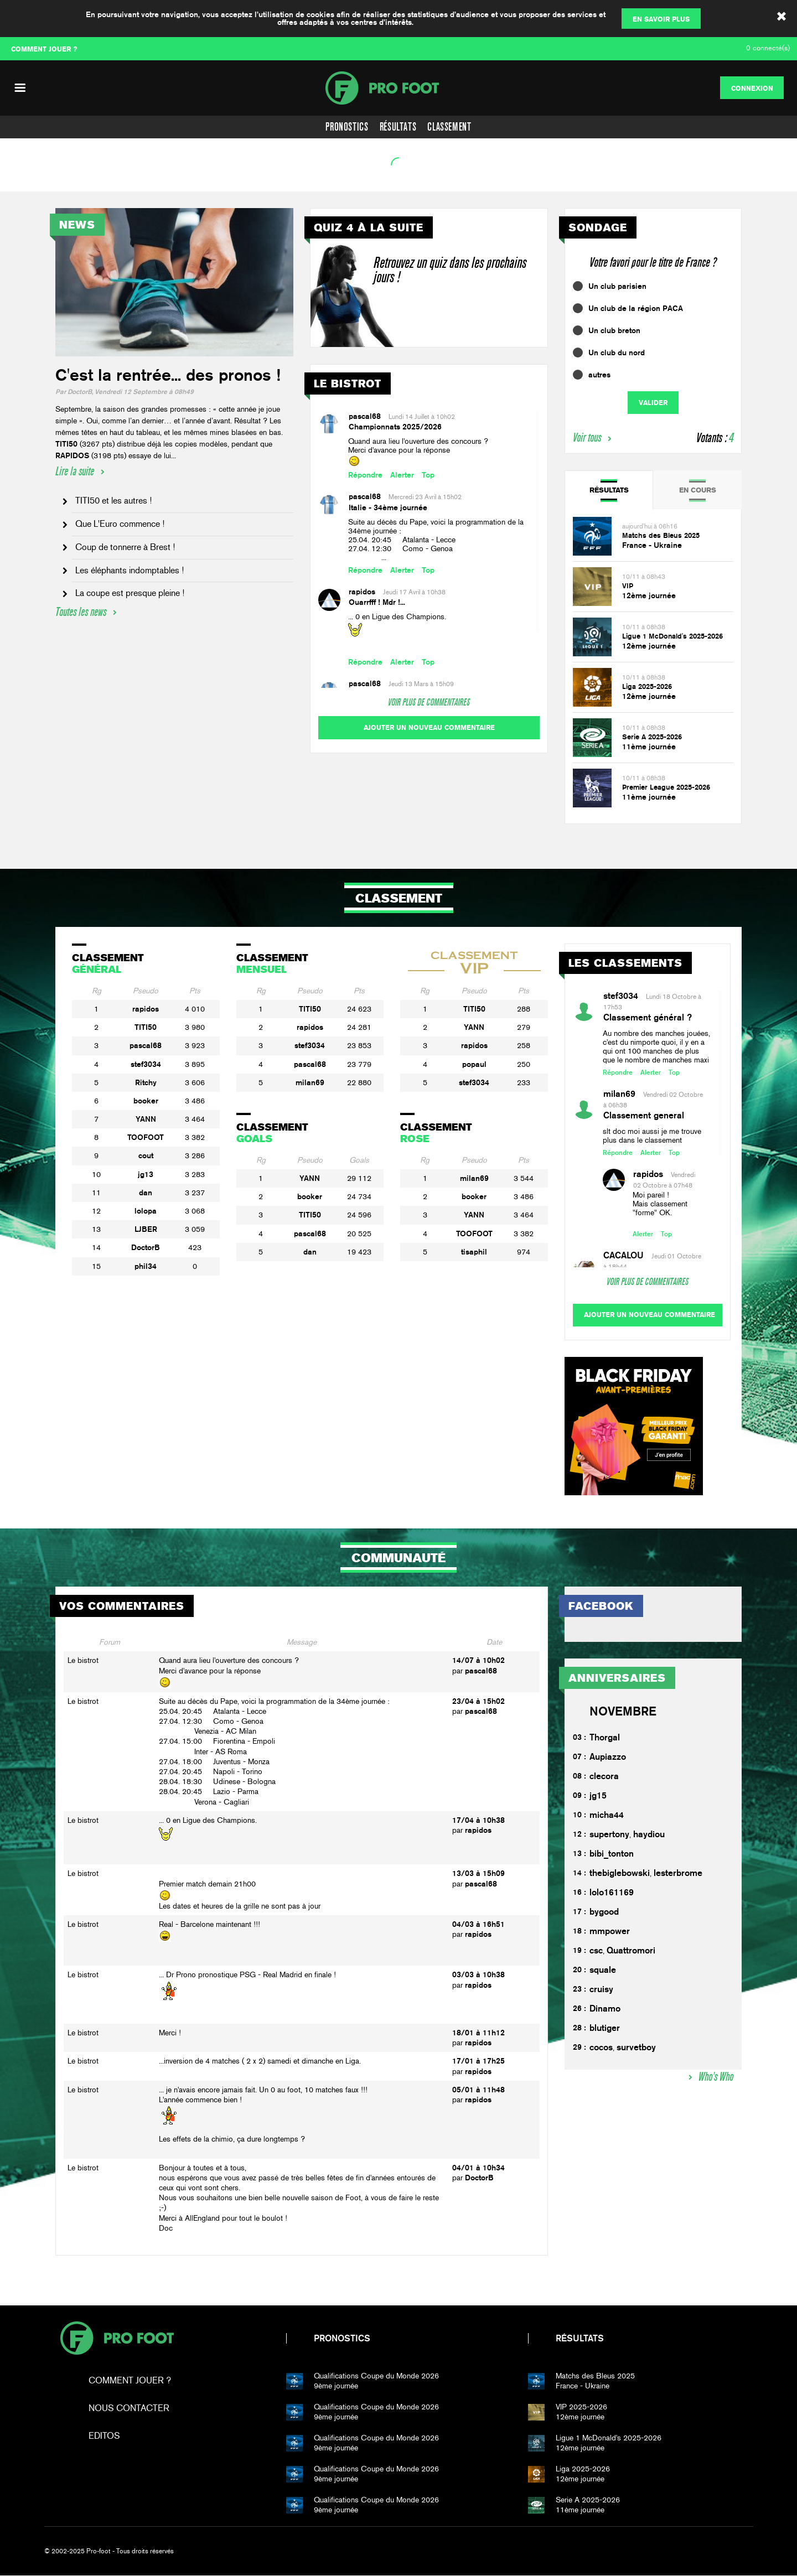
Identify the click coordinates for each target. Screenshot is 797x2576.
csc (596, 1951)
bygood (604, 1912)
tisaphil (474, 1251)
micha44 (606, 1815)
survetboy (636, 2048)
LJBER (145, 1229)
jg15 (598, 1796)
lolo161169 (611, 1893)
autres (599, 374)
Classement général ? (647, 1017)
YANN (146, 1119)
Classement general (643, 1115)
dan (145, 1192)
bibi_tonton (611, 1854)
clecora (604, 1776)
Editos (104, 2436)
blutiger (604, 2028)
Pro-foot (117, 2338)
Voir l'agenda (36, 178)
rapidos (362, 591)
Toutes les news (80, 612)
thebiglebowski (619, 1873)
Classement (449, 126)
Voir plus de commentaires (429, 702)
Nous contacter (129, 2408)
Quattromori (631, 1951)
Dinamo (604, 2009)
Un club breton (614, 330)
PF (398, 88)
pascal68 (365, 416)
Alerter (402, 474)
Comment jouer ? (130, 2381)
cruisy (601, 1989)
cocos (601, 2048)
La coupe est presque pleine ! (129, 593)
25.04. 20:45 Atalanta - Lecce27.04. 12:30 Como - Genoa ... (402, 548)
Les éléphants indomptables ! (129, 570)
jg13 (145, 1174)
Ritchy (146, 1082)
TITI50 (145, 1027)
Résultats (398, 126)
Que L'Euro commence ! (119, 524)
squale (602, 1970)
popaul (474, 1064)
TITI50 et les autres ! (113, 500)
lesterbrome (678, 1873)
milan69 (310, 1082)
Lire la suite (74, 471)
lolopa (145, 1210)
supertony (609, 1834)
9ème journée (412, 2381)
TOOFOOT (145, 1137)
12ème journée (649, 595)
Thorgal (604, 1738)
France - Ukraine (652, 545)
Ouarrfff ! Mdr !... (377, 602)
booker (145, 1100)
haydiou (649, 1834)
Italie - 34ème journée (388, 507)
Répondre (365, 474)
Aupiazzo (607, 1757)
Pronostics (346, 126)
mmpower (609, 1931)
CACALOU (623, 1255)
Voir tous (587, 437)
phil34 (145, 1266)
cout (145, 1155)
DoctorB (145, 1247)
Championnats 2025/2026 (395, 426)
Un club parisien (617, 286)
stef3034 (146, 1064)
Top (428, 474)
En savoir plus (661, 19)
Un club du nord (616, 352)
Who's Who (715, 2077)
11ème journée (649, 746)
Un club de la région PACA (635, 308)
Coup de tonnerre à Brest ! (125, 547)
